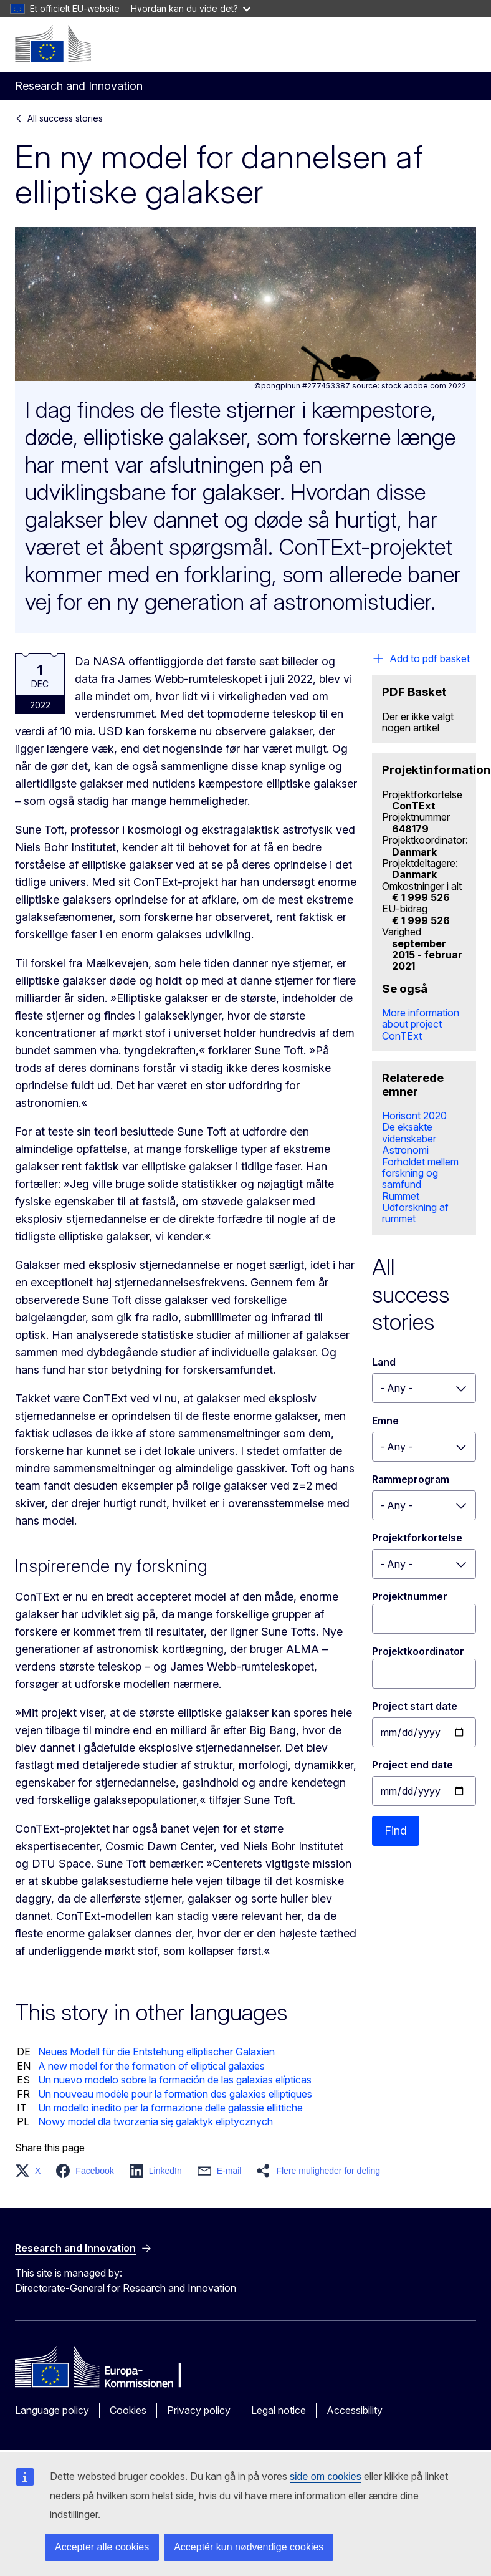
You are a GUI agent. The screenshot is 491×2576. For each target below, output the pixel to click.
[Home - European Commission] (53, 43)
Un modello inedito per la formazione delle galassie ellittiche (170, 2107)
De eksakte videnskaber (409, 1132)
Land (384, 1362)
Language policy (52, 2410)
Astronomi (405, 1150)
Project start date (414, 1706)
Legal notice (278, 2410)
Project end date (412, 1764)
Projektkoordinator (418, 1651)
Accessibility (355, 2410)
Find (395, 1830)
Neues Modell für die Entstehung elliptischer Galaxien (156, 2051)
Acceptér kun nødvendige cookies (248, 2547)
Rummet (400, 1196)
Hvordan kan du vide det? (190, 8)
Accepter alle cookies (102, 2547)
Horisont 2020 (414, 1115)
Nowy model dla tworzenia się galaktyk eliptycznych (155, 2121)
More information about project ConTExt (420, 1024)
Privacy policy (199, 2410)
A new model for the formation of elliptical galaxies (151, 2066)
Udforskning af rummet (415, 1213)
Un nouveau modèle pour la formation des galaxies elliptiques (175, 2094)
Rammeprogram (410, 1479)
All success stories (65, 118)
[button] (31, 2170)
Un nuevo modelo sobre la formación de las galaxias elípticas (175, 2079)
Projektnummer (409, 1596)
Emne (385, 1420)
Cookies (128, 2410)
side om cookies (325, 2476)
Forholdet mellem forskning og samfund (420, 1173)
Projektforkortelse (417, 1538)
